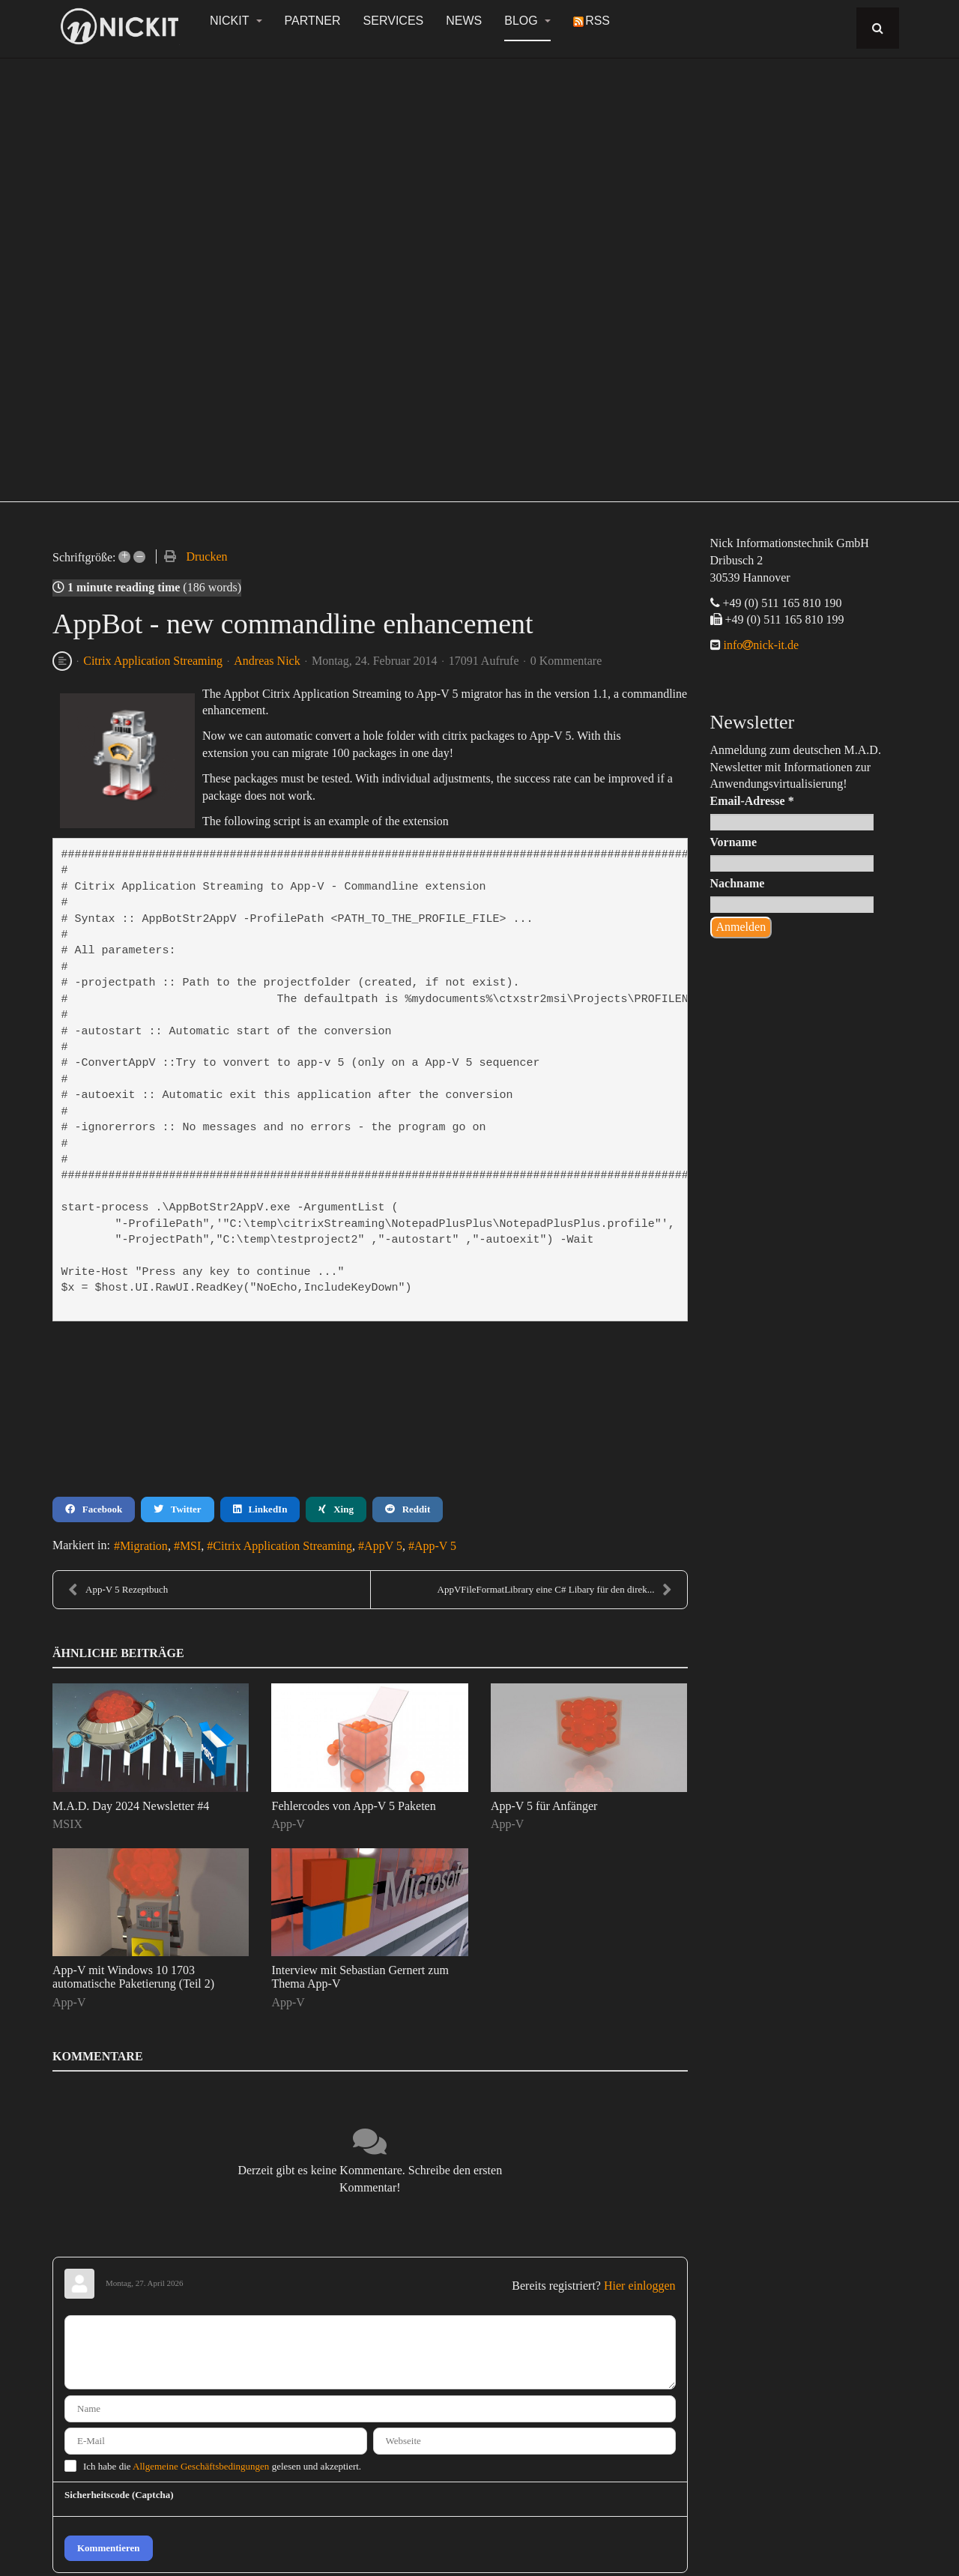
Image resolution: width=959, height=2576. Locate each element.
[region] (479, 271)
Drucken (206, 556)
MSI (190, 1545)
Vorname (733, 842)
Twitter (177, 1509)
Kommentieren (108, 2548)
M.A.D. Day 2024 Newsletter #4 (130, 1806)
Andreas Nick (267, 660)
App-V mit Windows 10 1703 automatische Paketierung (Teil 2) (133, 1977)
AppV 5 (383, 1545)
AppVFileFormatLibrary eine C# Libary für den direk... (555, 1589)
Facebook (93, 1509)
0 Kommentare (566, 660)
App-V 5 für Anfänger (544, 1806)
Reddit (407, 1509)
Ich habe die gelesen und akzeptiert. (222, 2466)
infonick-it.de (760, 645)
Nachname (737, 883)
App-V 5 (435, 1545)
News (464, 20)
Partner (313, 20)
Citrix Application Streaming (153, 661)
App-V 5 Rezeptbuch (118, 1589)
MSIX (67, 1824)
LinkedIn (260, 1509)
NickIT (236, 20)
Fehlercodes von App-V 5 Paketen (353, 1806)
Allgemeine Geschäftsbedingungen (201, 2466)
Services (393, 20)
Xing (335, 1509)
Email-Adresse (752, 800)
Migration (144, 1545)
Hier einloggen (640, 2285)
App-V (287, 1824)
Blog (527, 20)
